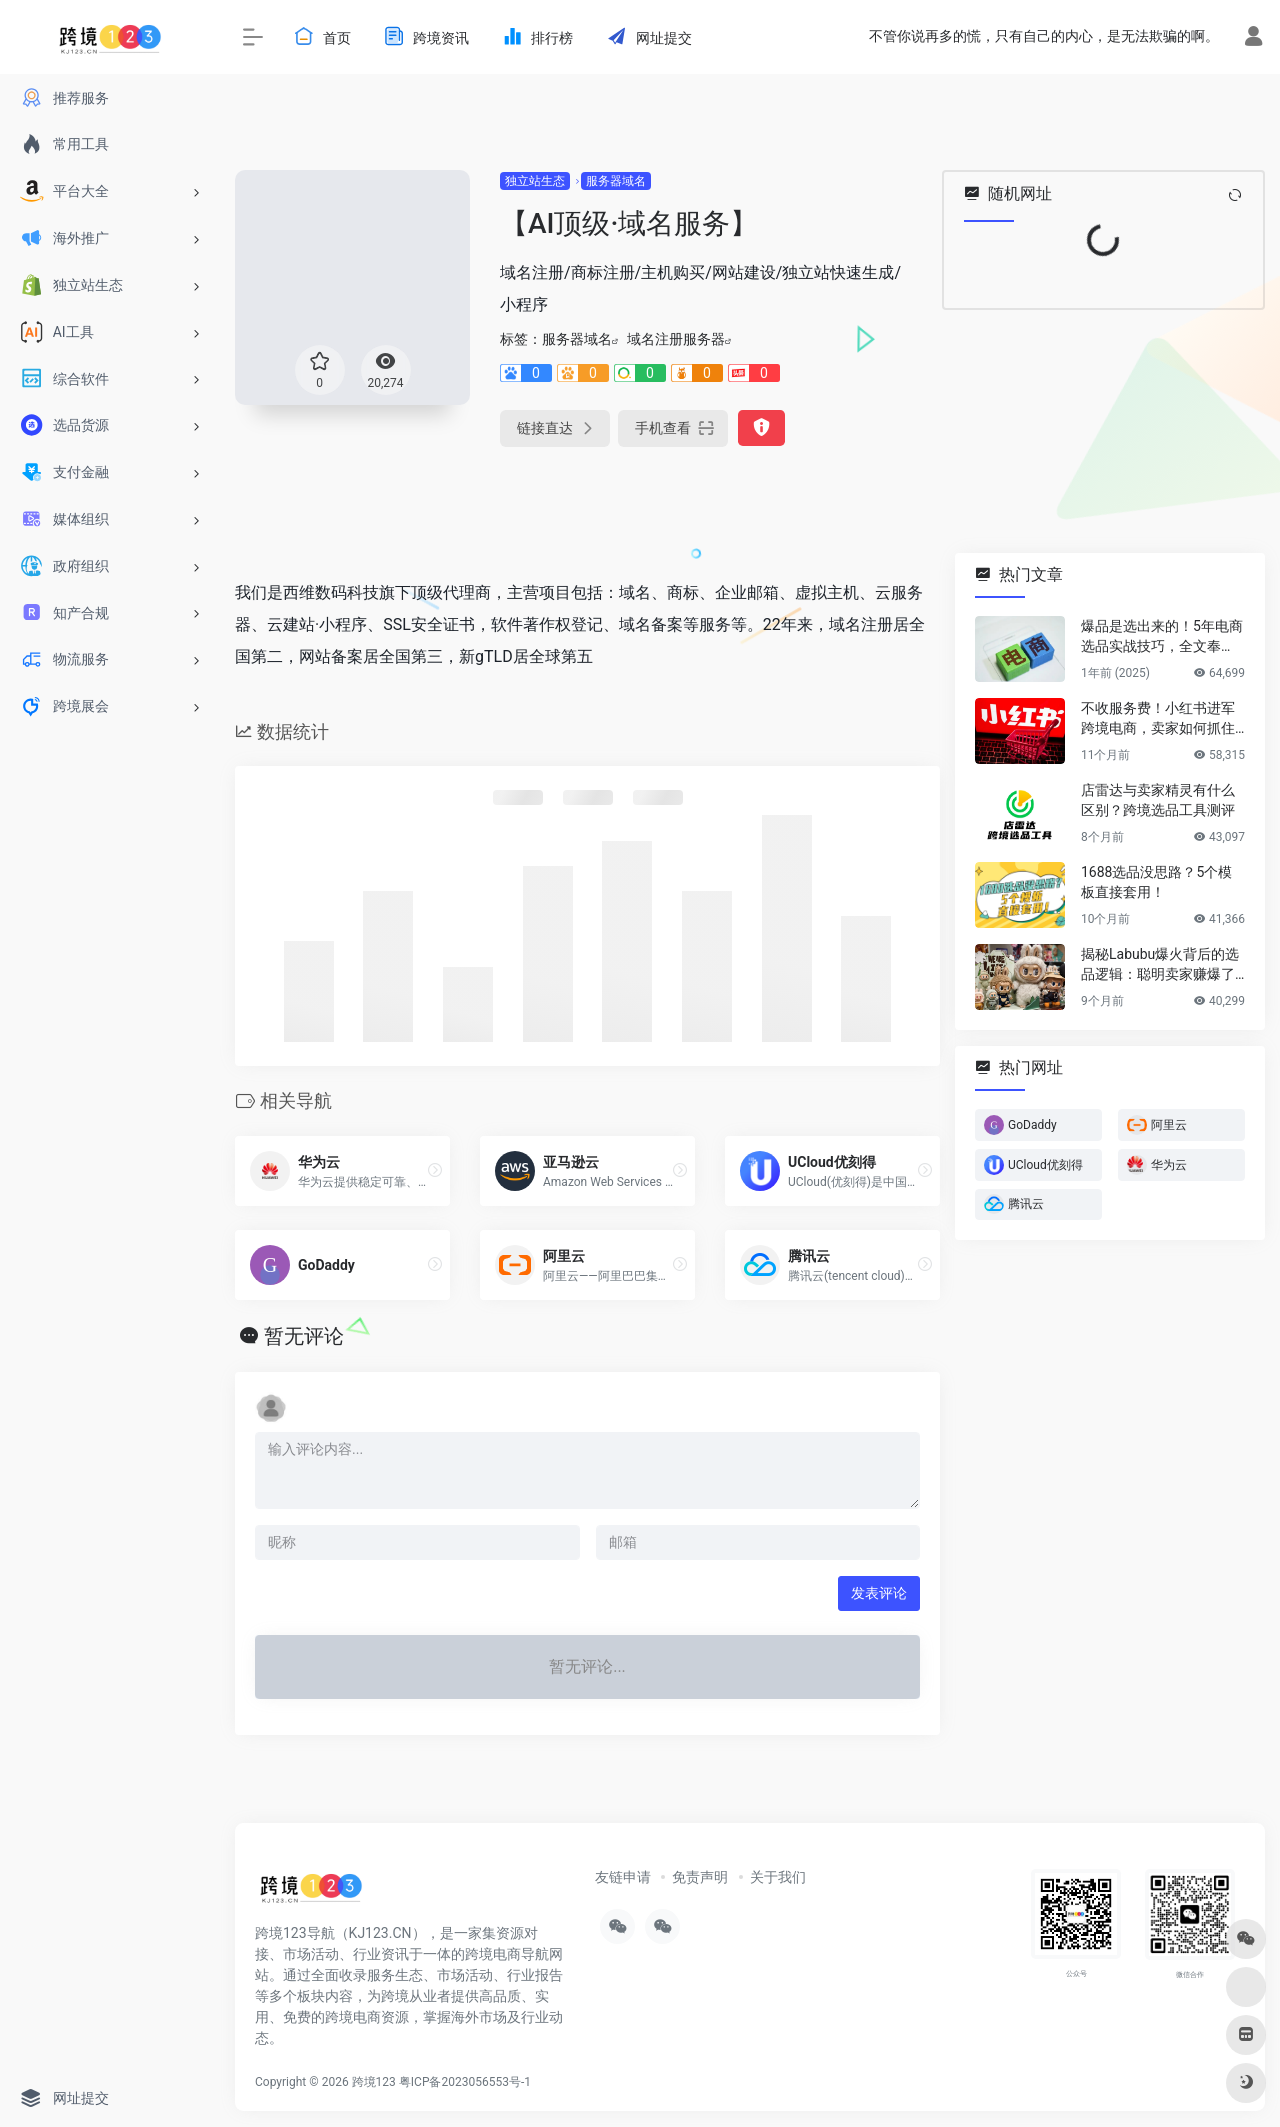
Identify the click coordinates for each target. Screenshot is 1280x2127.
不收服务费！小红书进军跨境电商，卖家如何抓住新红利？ (1158, 719)
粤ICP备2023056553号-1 (465, 2082)
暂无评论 (304, 1336)
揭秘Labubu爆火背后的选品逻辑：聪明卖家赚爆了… (1162, 964)
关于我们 (778, 1877)
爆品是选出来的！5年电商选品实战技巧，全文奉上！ (1162, 637)
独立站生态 (535, 181)
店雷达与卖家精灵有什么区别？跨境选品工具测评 (1158, 800)
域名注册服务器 (676, 339)
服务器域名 (616, 181)
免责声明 (700, 1877)
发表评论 (879, 1593)
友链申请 (623, 1877)
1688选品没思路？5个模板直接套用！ (1156, 882)
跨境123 (374, 2082)
